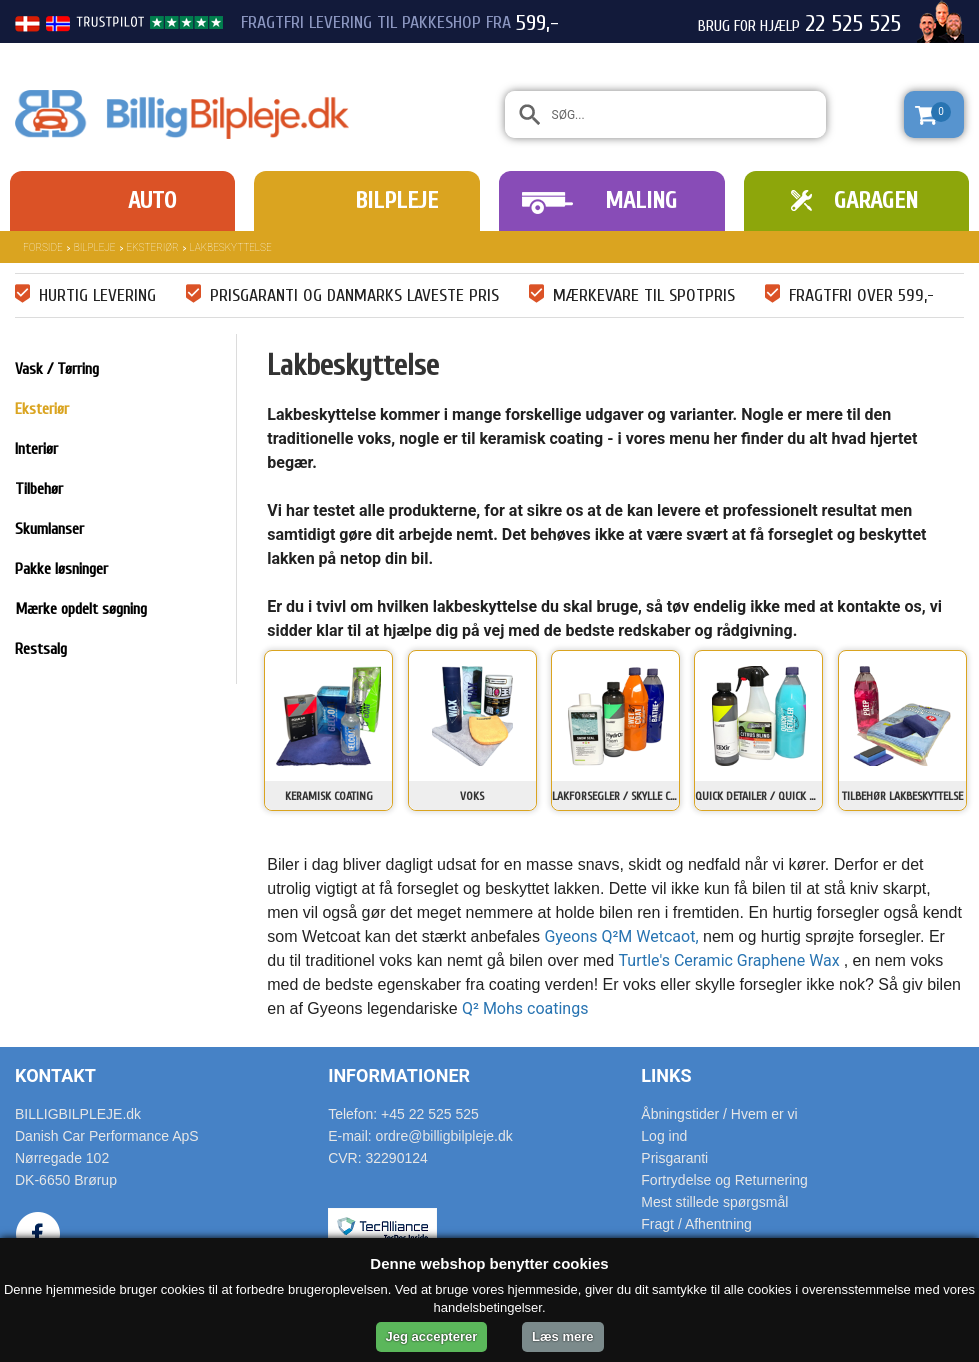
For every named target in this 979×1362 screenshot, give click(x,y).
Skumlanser (49, 529)
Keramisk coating (329, 796)
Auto (152, 200)
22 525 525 (853, 24)
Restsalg (41, 649)
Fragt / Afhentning (696, 1224)
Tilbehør (39, 489)
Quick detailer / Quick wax (758, 796)
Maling (641, 200)
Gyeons (572, 936)
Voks (472, 796)
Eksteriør (153, 247)
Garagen (876, 200)
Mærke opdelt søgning (81, 609)
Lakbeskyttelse (231, 247)
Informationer (399, 1075)
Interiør (36, 449)
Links (666, 1075)
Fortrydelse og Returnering (724, 1180)
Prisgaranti (674, 1158)
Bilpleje (396, 200)
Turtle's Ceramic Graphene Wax (731, 960)
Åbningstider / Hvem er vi (719, 1114)
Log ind (664, 1136)
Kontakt (55, 1075)
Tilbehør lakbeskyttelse (902, 796)
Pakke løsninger (61, 569)
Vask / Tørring (57, 369)
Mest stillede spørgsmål (714, 1202)
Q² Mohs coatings (525, 1008)
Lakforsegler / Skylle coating (615, 796)
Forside (43, 247)
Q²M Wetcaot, (649, 936)
